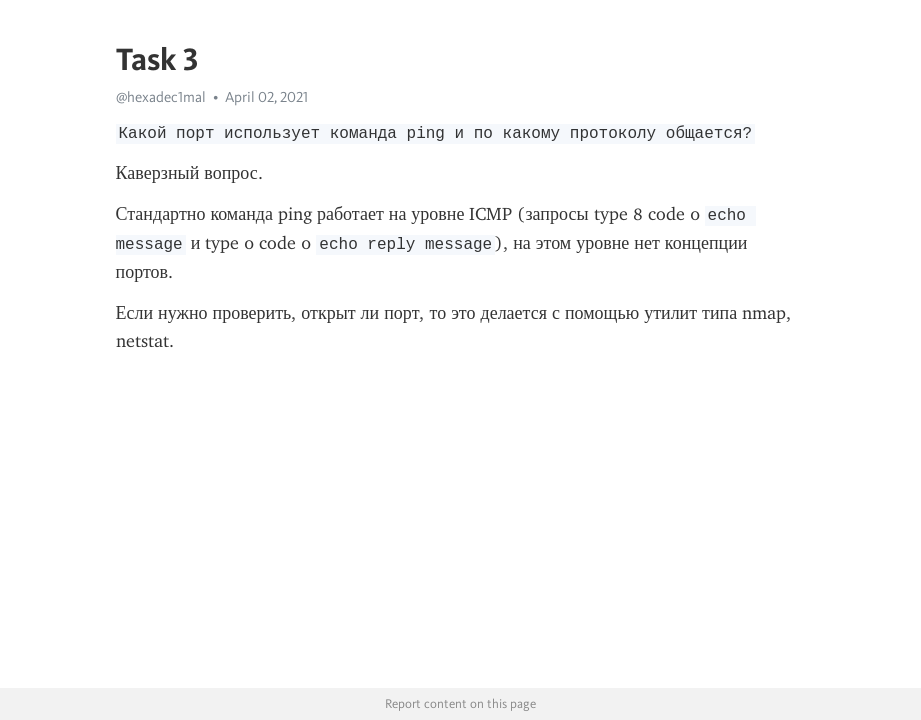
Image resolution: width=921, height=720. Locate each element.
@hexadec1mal (161, 97)
